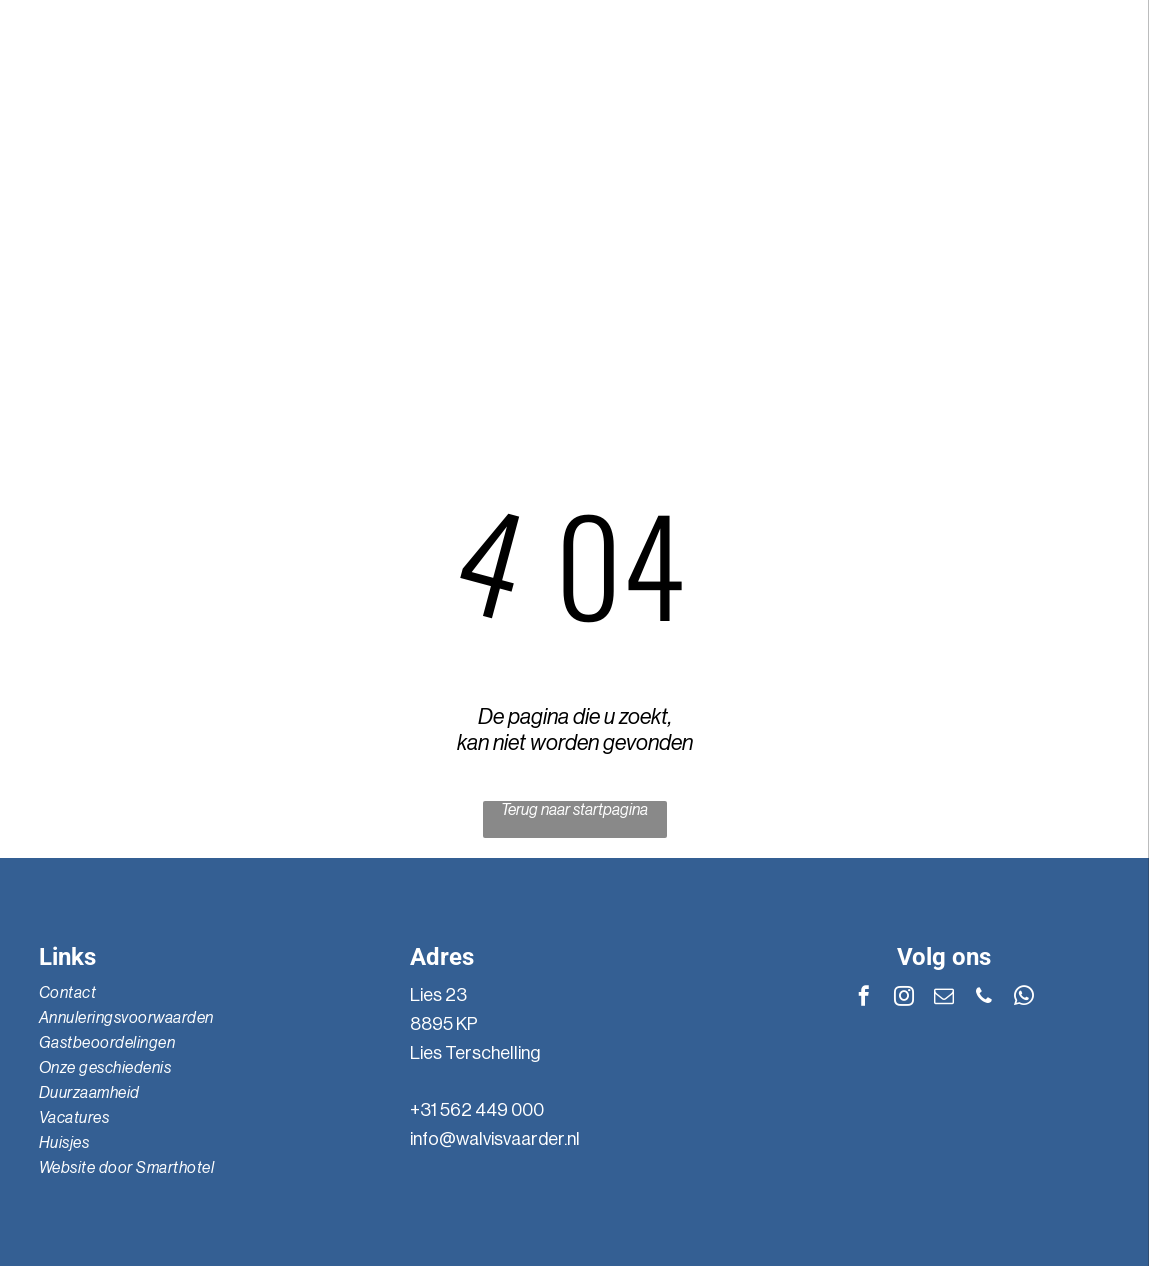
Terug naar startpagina (574, 810)
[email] (1037, 146)
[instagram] (1072, 146)
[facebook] (1002, 146)
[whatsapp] (967, 146)
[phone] (932, 146)
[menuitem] (120, 309)
